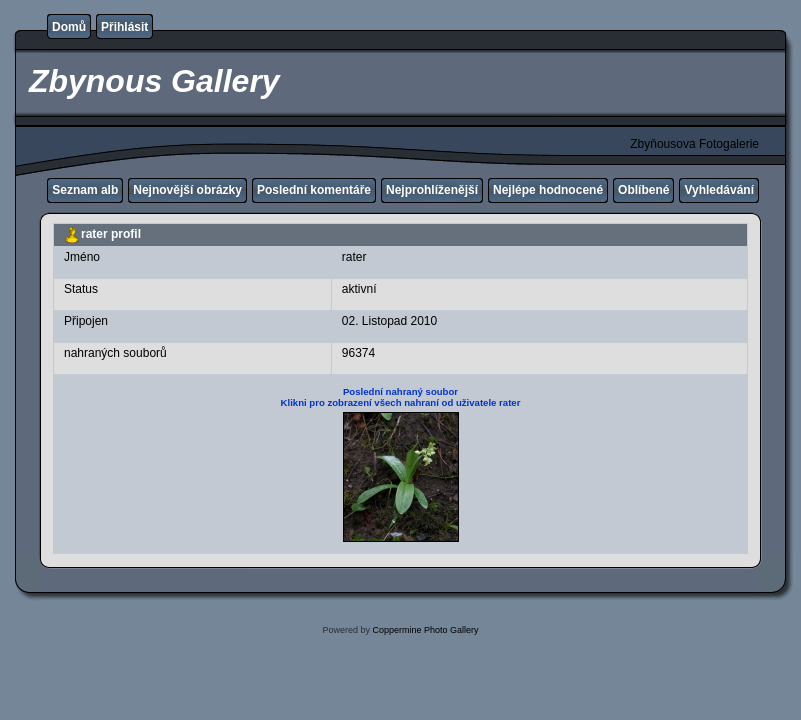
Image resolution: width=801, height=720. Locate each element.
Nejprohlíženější (432, 190)
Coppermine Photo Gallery (425, 630)
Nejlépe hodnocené (548, 190)
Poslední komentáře (314, 190)
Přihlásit (124, 27)
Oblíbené (643, 190)
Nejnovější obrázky (187, 190)
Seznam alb (85, 190)
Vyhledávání (719, 190)
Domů (69, 27)
